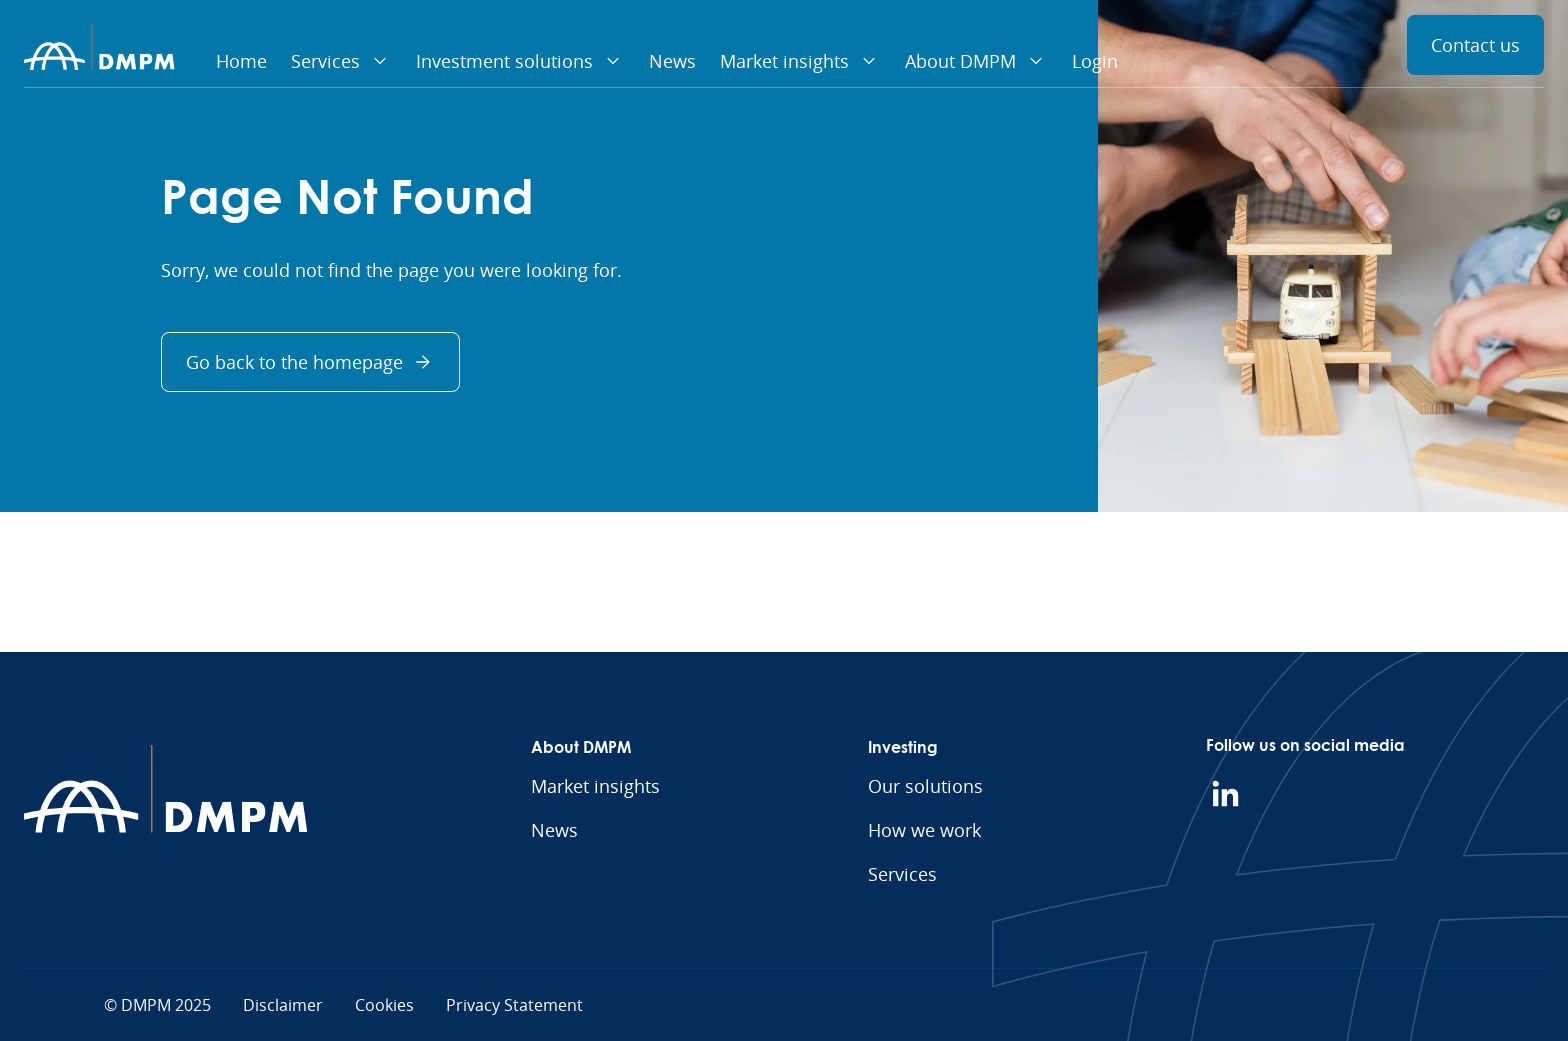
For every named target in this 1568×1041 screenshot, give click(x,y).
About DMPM (976, 61)
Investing (903, 747)
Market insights (800, 61)
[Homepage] (99, 46)
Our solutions (925, 786)
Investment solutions (520, 61)
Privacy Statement (514, 1005)
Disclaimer (283, 1005)
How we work (924, 830)
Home (241, 61)
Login (1095, 61)
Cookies (384, 1005)
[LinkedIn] (1226, 794)
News (672, 61)
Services (341, 61)
